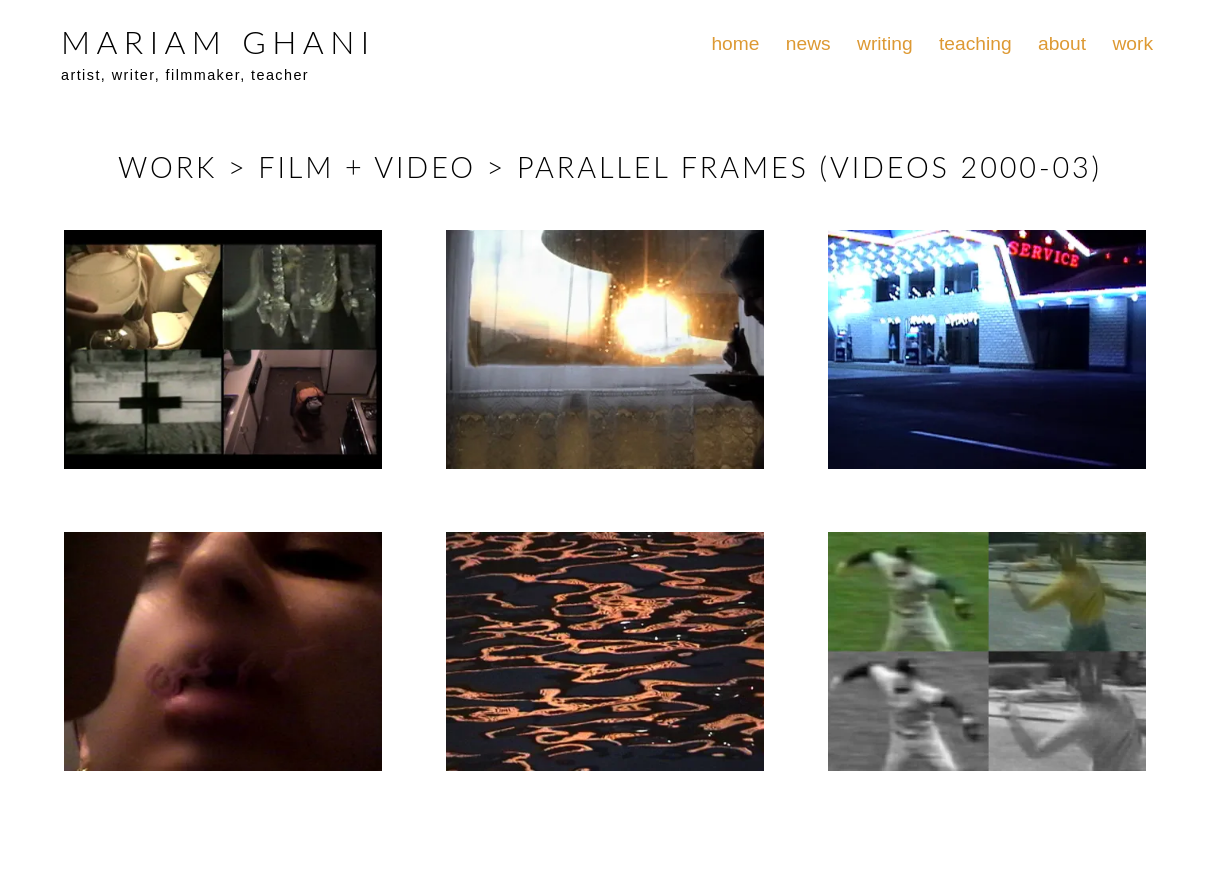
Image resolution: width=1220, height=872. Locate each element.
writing (884, 43)
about (1062, 43)
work (1132, 43)
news (808, 43)
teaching (975, 43)
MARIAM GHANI (218, 41)
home (735, 43)
